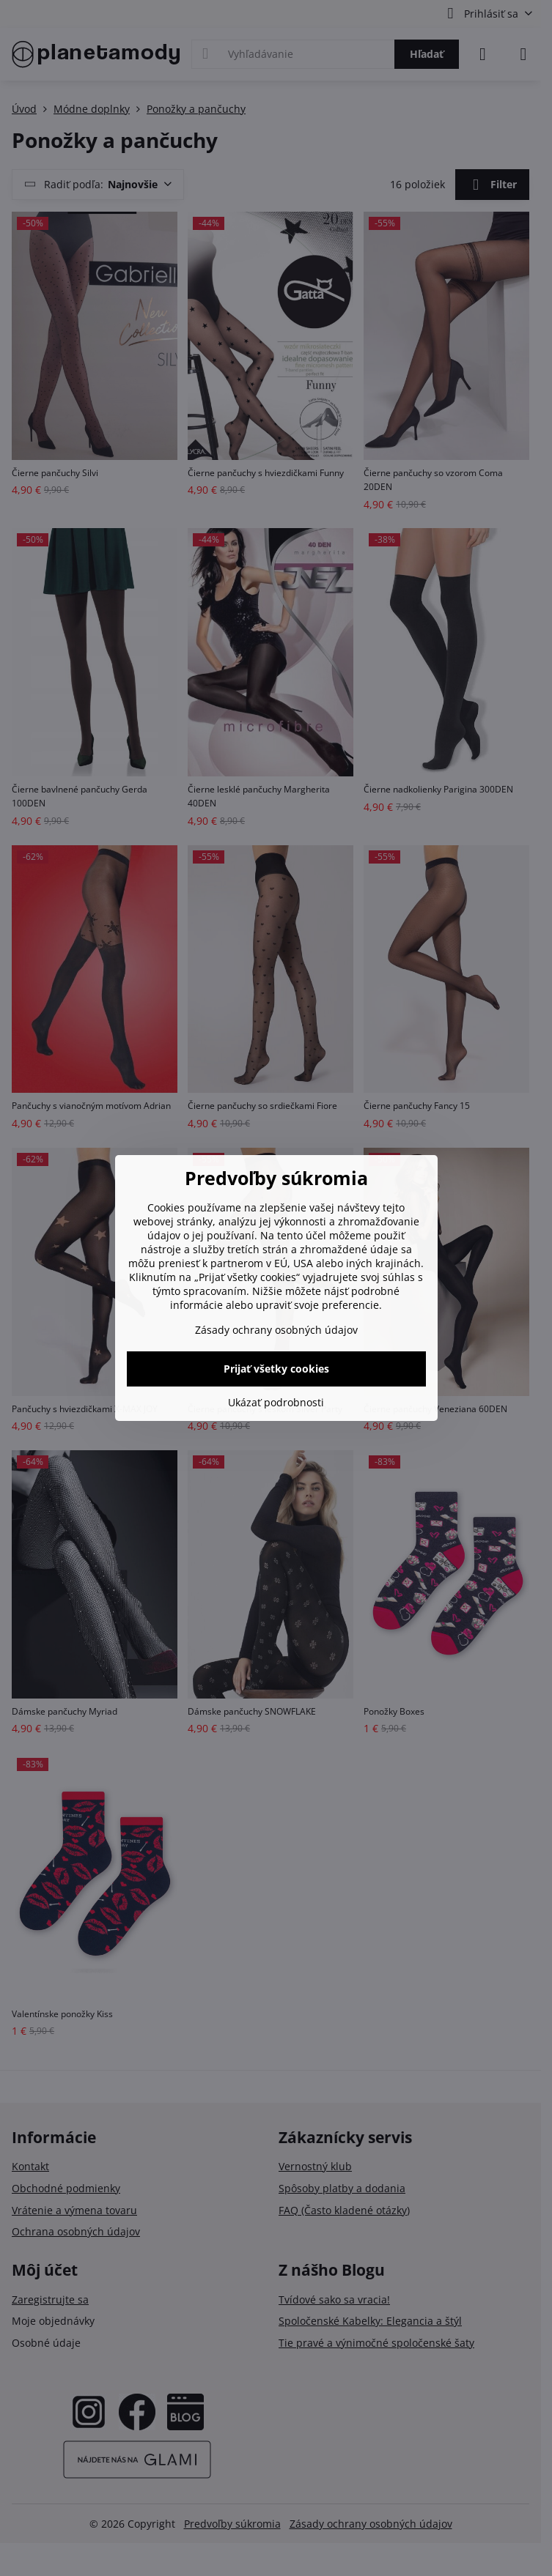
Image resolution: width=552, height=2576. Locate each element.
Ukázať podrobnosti (276, 1402)
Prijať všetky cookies (276, 1369)
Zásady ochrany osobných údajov (276, 1330)
